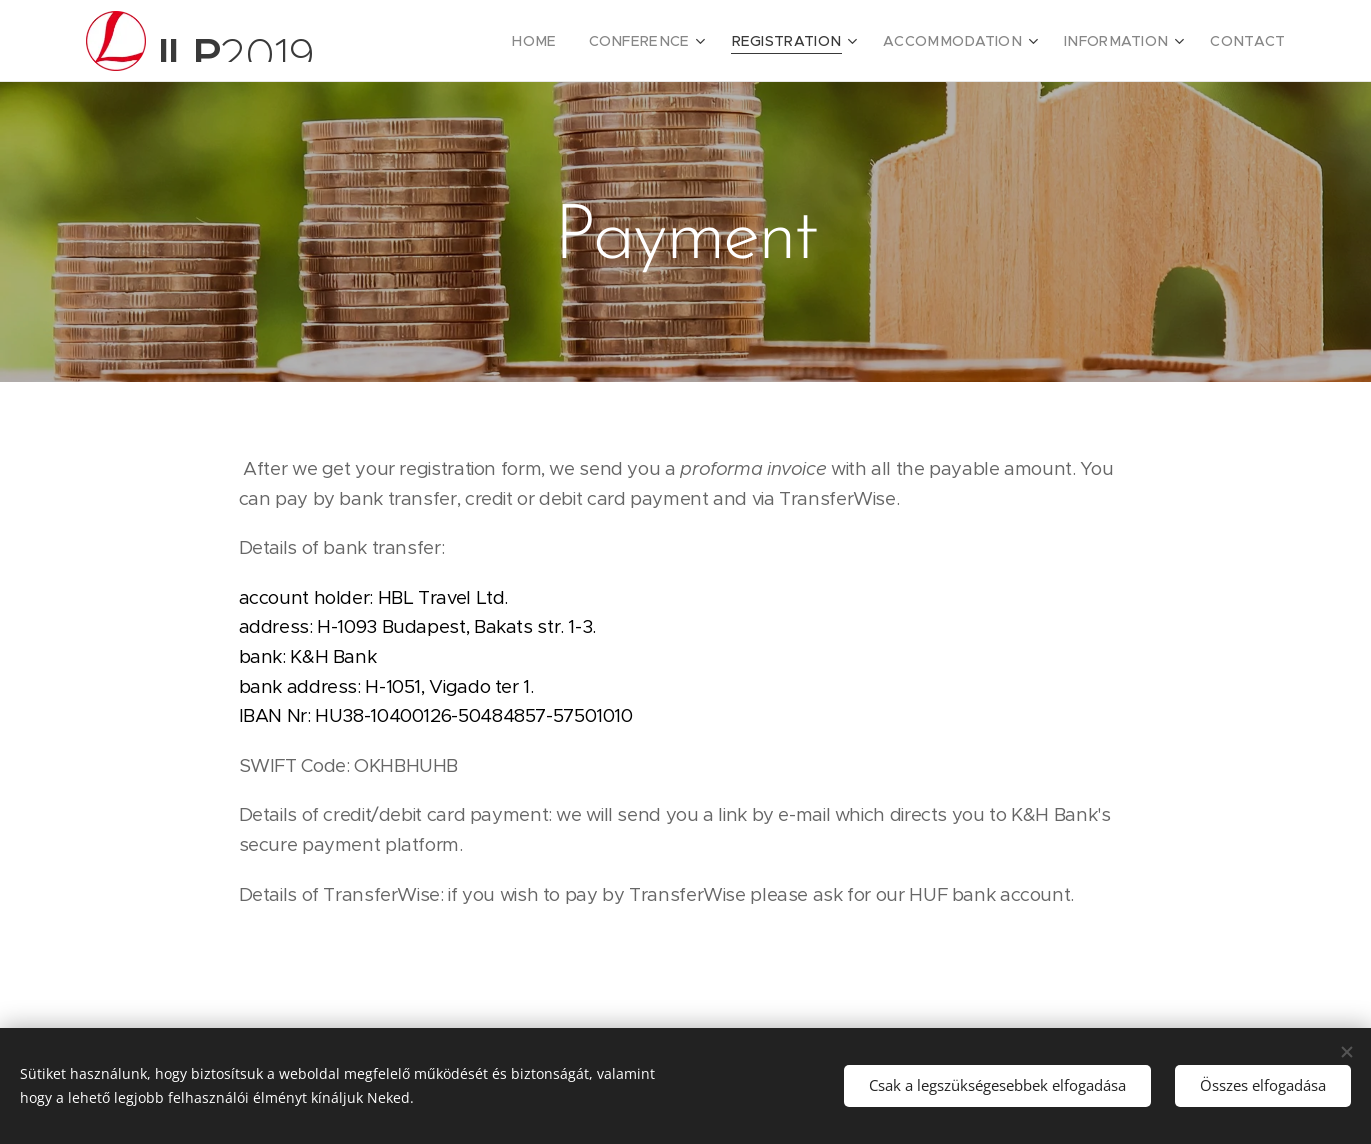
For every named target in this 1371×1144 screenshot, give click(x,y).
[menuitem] (589, 41)
